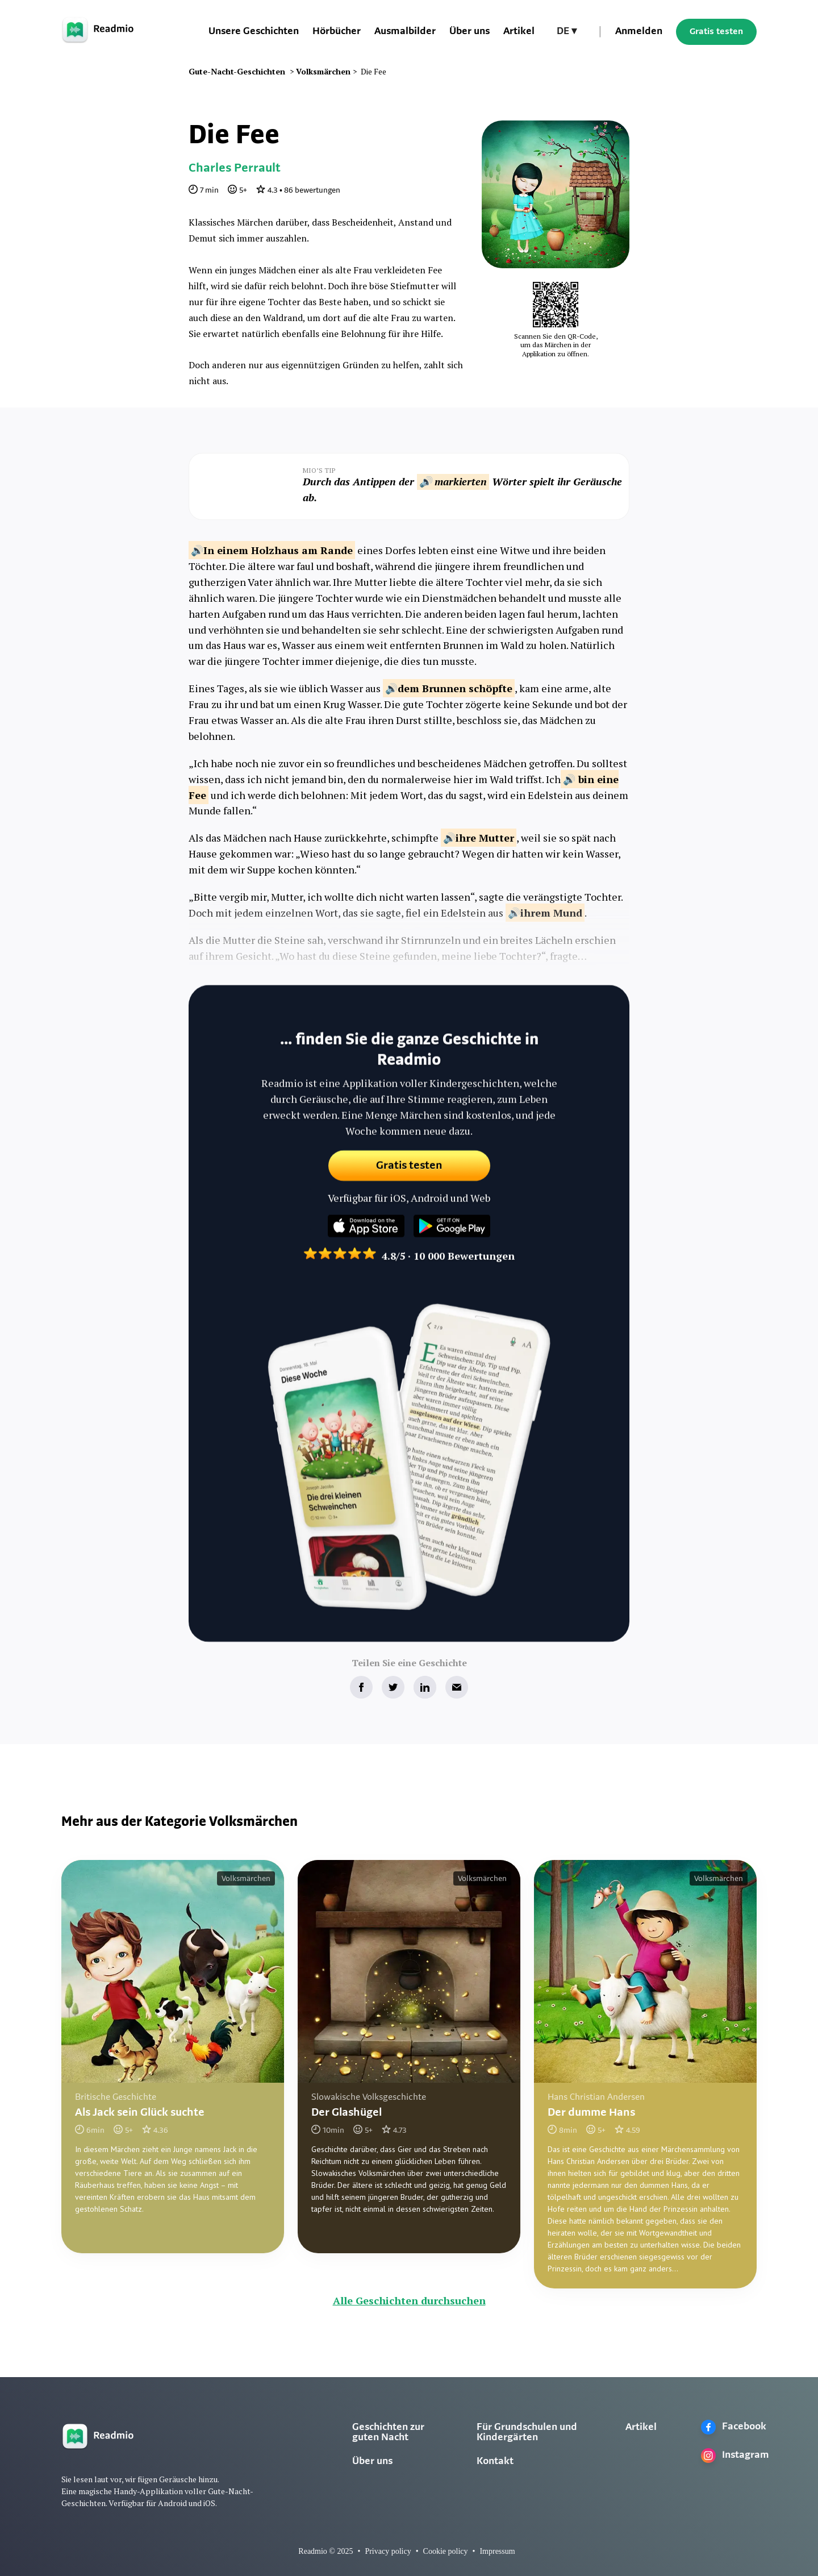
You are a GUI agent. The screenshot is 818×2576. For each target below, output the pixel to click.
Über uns (469, 31)
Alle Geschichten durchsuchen (409, 2300)
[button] (566, 32)
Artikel (519, 31)
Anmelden (638, 31)
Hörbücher (336, 31)
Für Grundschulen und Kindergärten (527, 2432)
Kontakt (495, 2461)
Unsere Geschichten (253, 31)
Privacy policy (388, 2551)
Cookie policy (445, 2551)
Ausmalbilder (405, 31)
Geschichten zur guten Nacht (388, 2432)
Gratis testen (716, 31)
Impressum (497, 2551)
